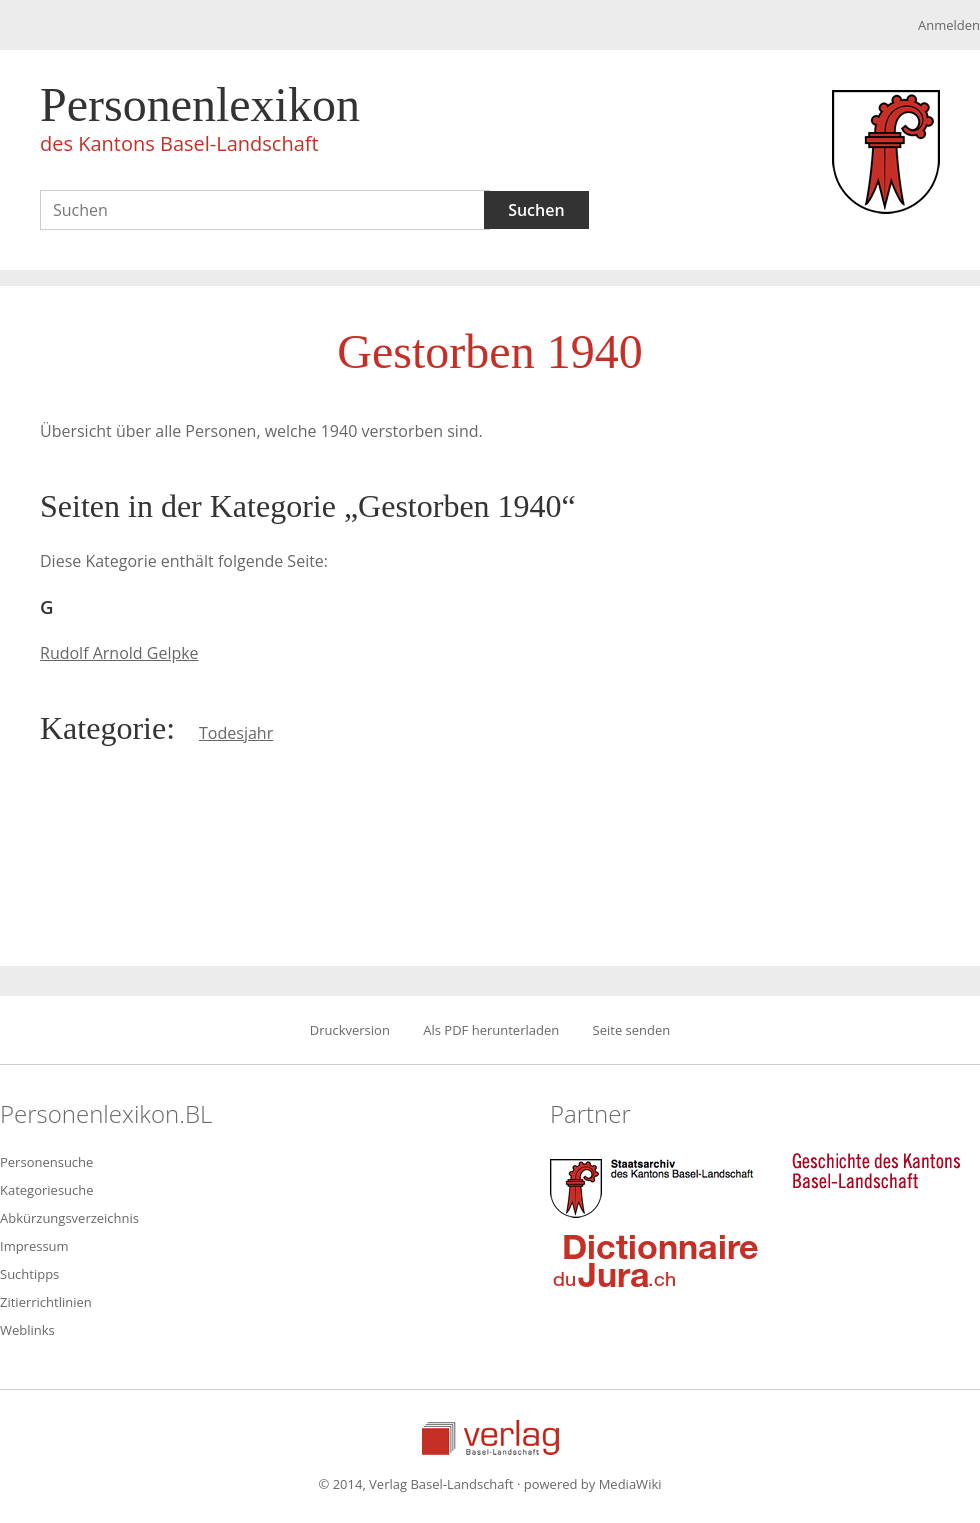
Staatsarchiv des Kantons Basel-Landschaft (656, 1186)
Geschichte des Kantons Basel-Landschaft (876, 1171)
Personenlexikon (200, 122)
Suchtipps (29, 1274)
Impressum (34, 1246)
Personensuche (46, 1162)
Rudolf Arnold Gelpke (119, 653)
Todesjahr (236, 733)
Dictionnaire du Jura (656, 1260)
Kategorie (103, 728)
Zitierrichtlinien (46, 1302)
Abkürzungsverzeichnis (69, 1218)
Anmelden (949, 25)
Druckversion (350, 1030)
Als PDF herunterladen (491, 1030)
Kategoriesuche (47, 1190)
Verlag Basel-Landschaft (490, 1437)
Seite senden (632, 1030)
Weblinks (27, 1330)
